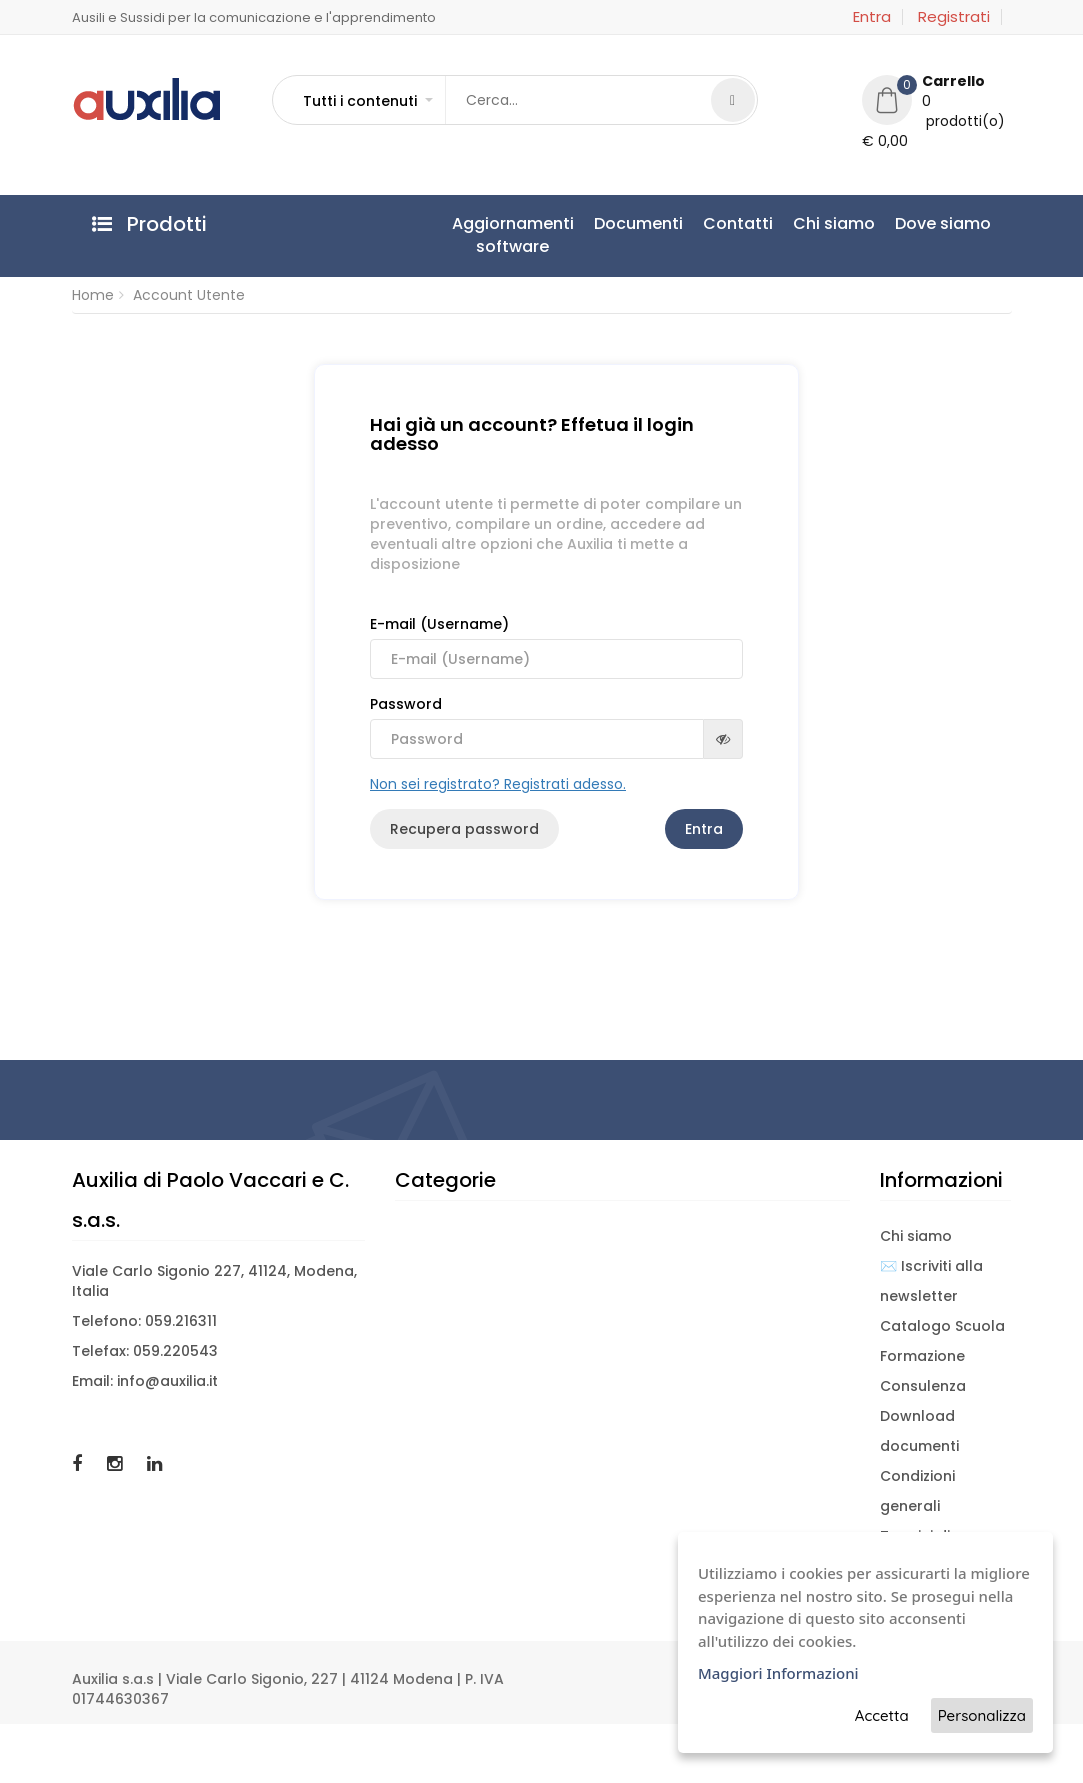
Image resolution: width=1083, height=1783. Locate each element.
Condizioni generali (917, 1491)
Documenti (638, 223)
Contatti (738, 223)
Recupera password (464, 829)
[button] (367, 101)
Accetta (882, 1715)
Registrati (954, 17)
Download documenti (919, 1431)
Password (556, 726)
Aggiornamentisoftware (513, 235)
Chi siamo (834, 223)
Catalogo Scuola (942, 1326)
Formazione (922, 1356)
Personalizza (982, 1715)
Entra (872, 17)
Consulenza (923, 1386)
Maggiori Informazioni (778, 1673)
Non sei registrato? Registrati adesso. (498, 784)
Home (93, 295)
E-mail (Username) (556, 646)
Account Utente (189, 295)
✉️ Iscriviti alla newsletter (931, 1281)
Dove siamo (943, 223)
